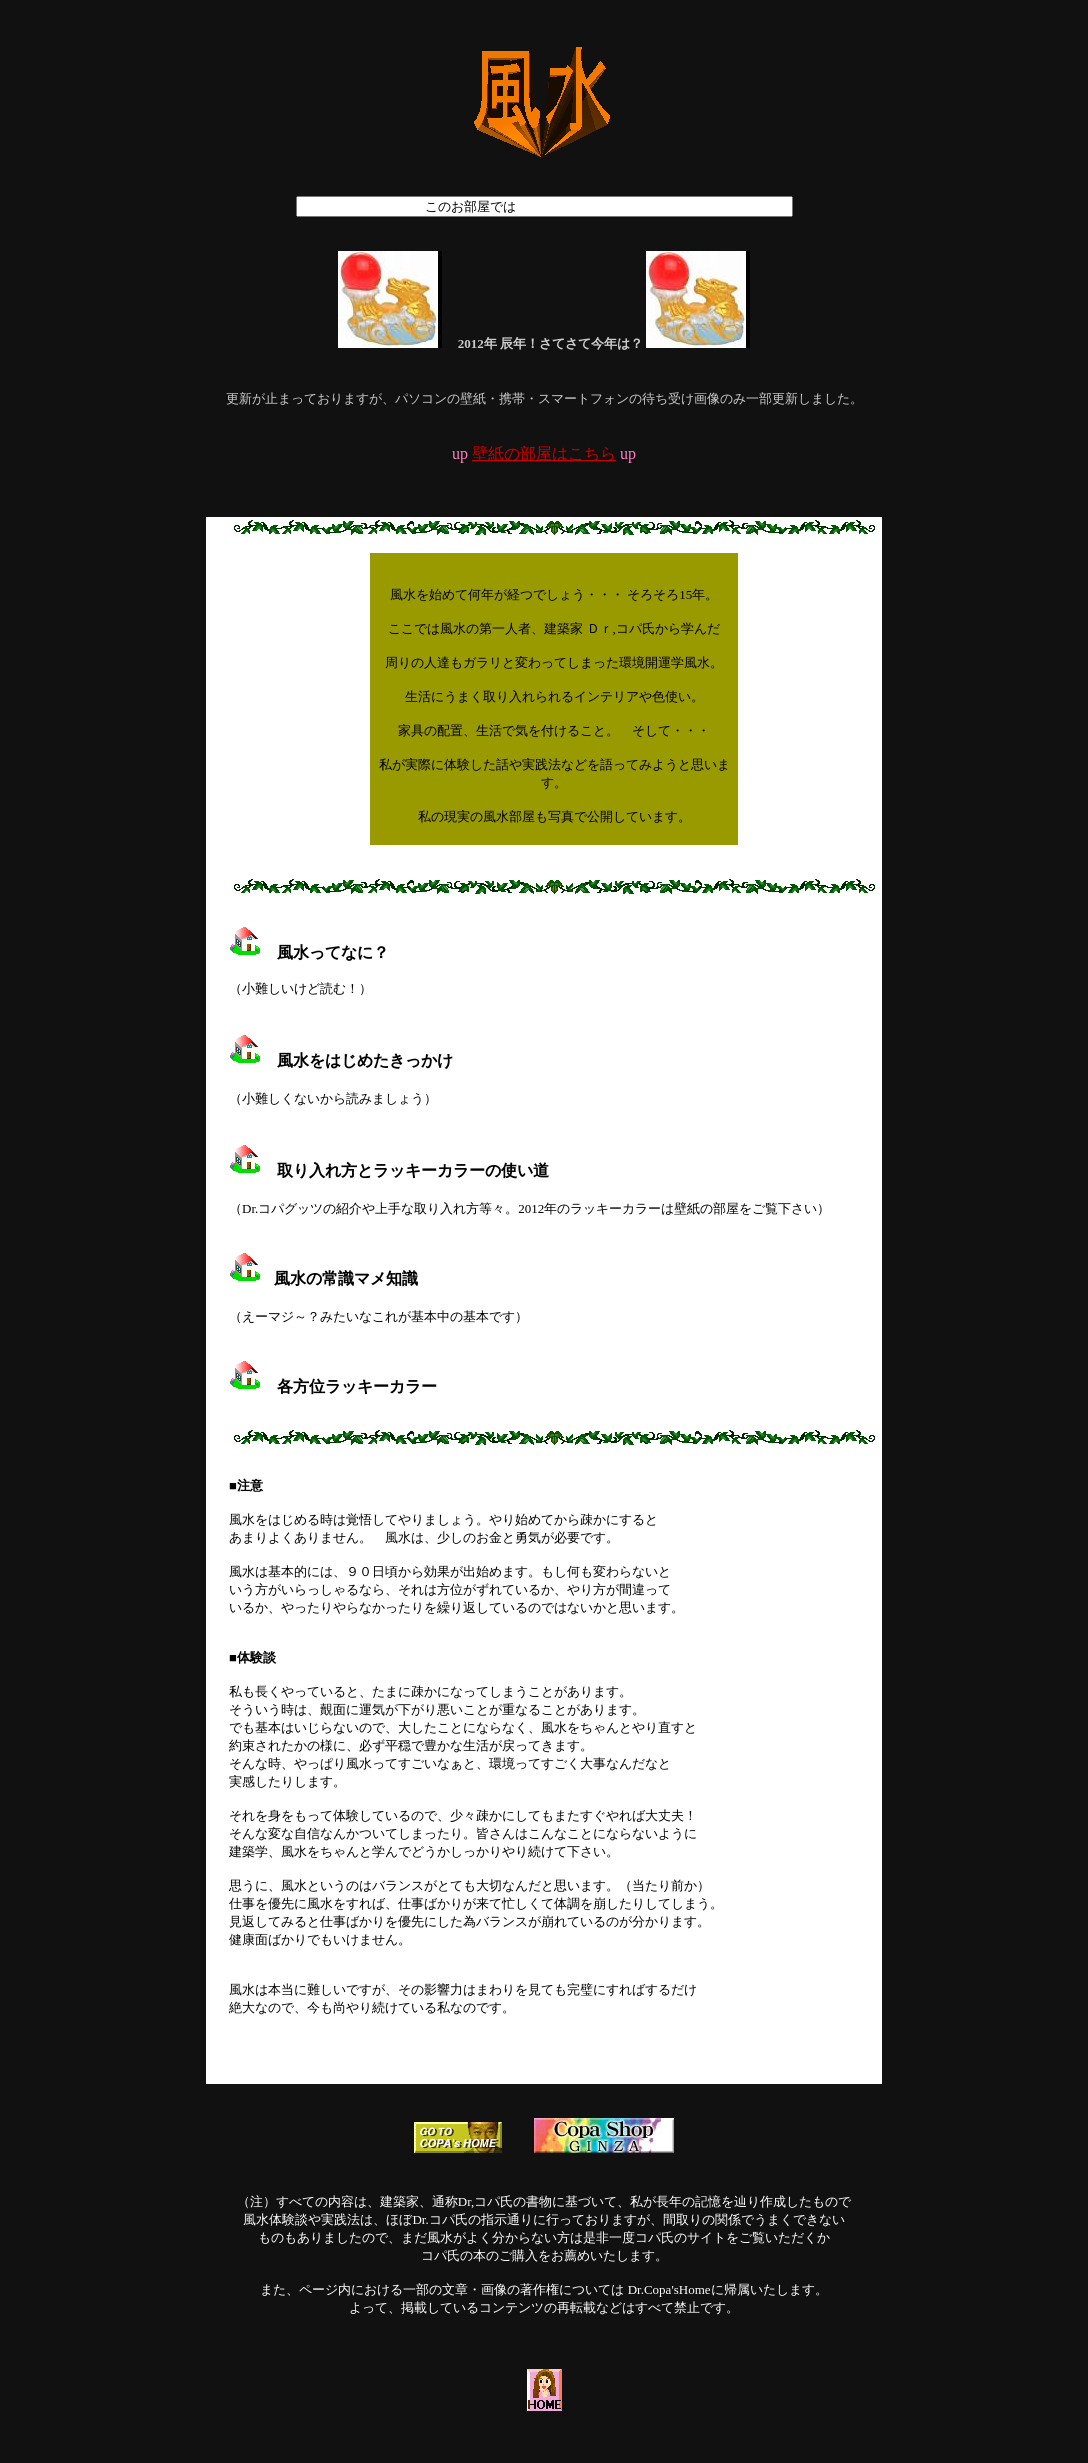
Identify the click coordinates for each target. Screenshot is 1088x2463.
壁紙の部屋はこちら (544, 453)
